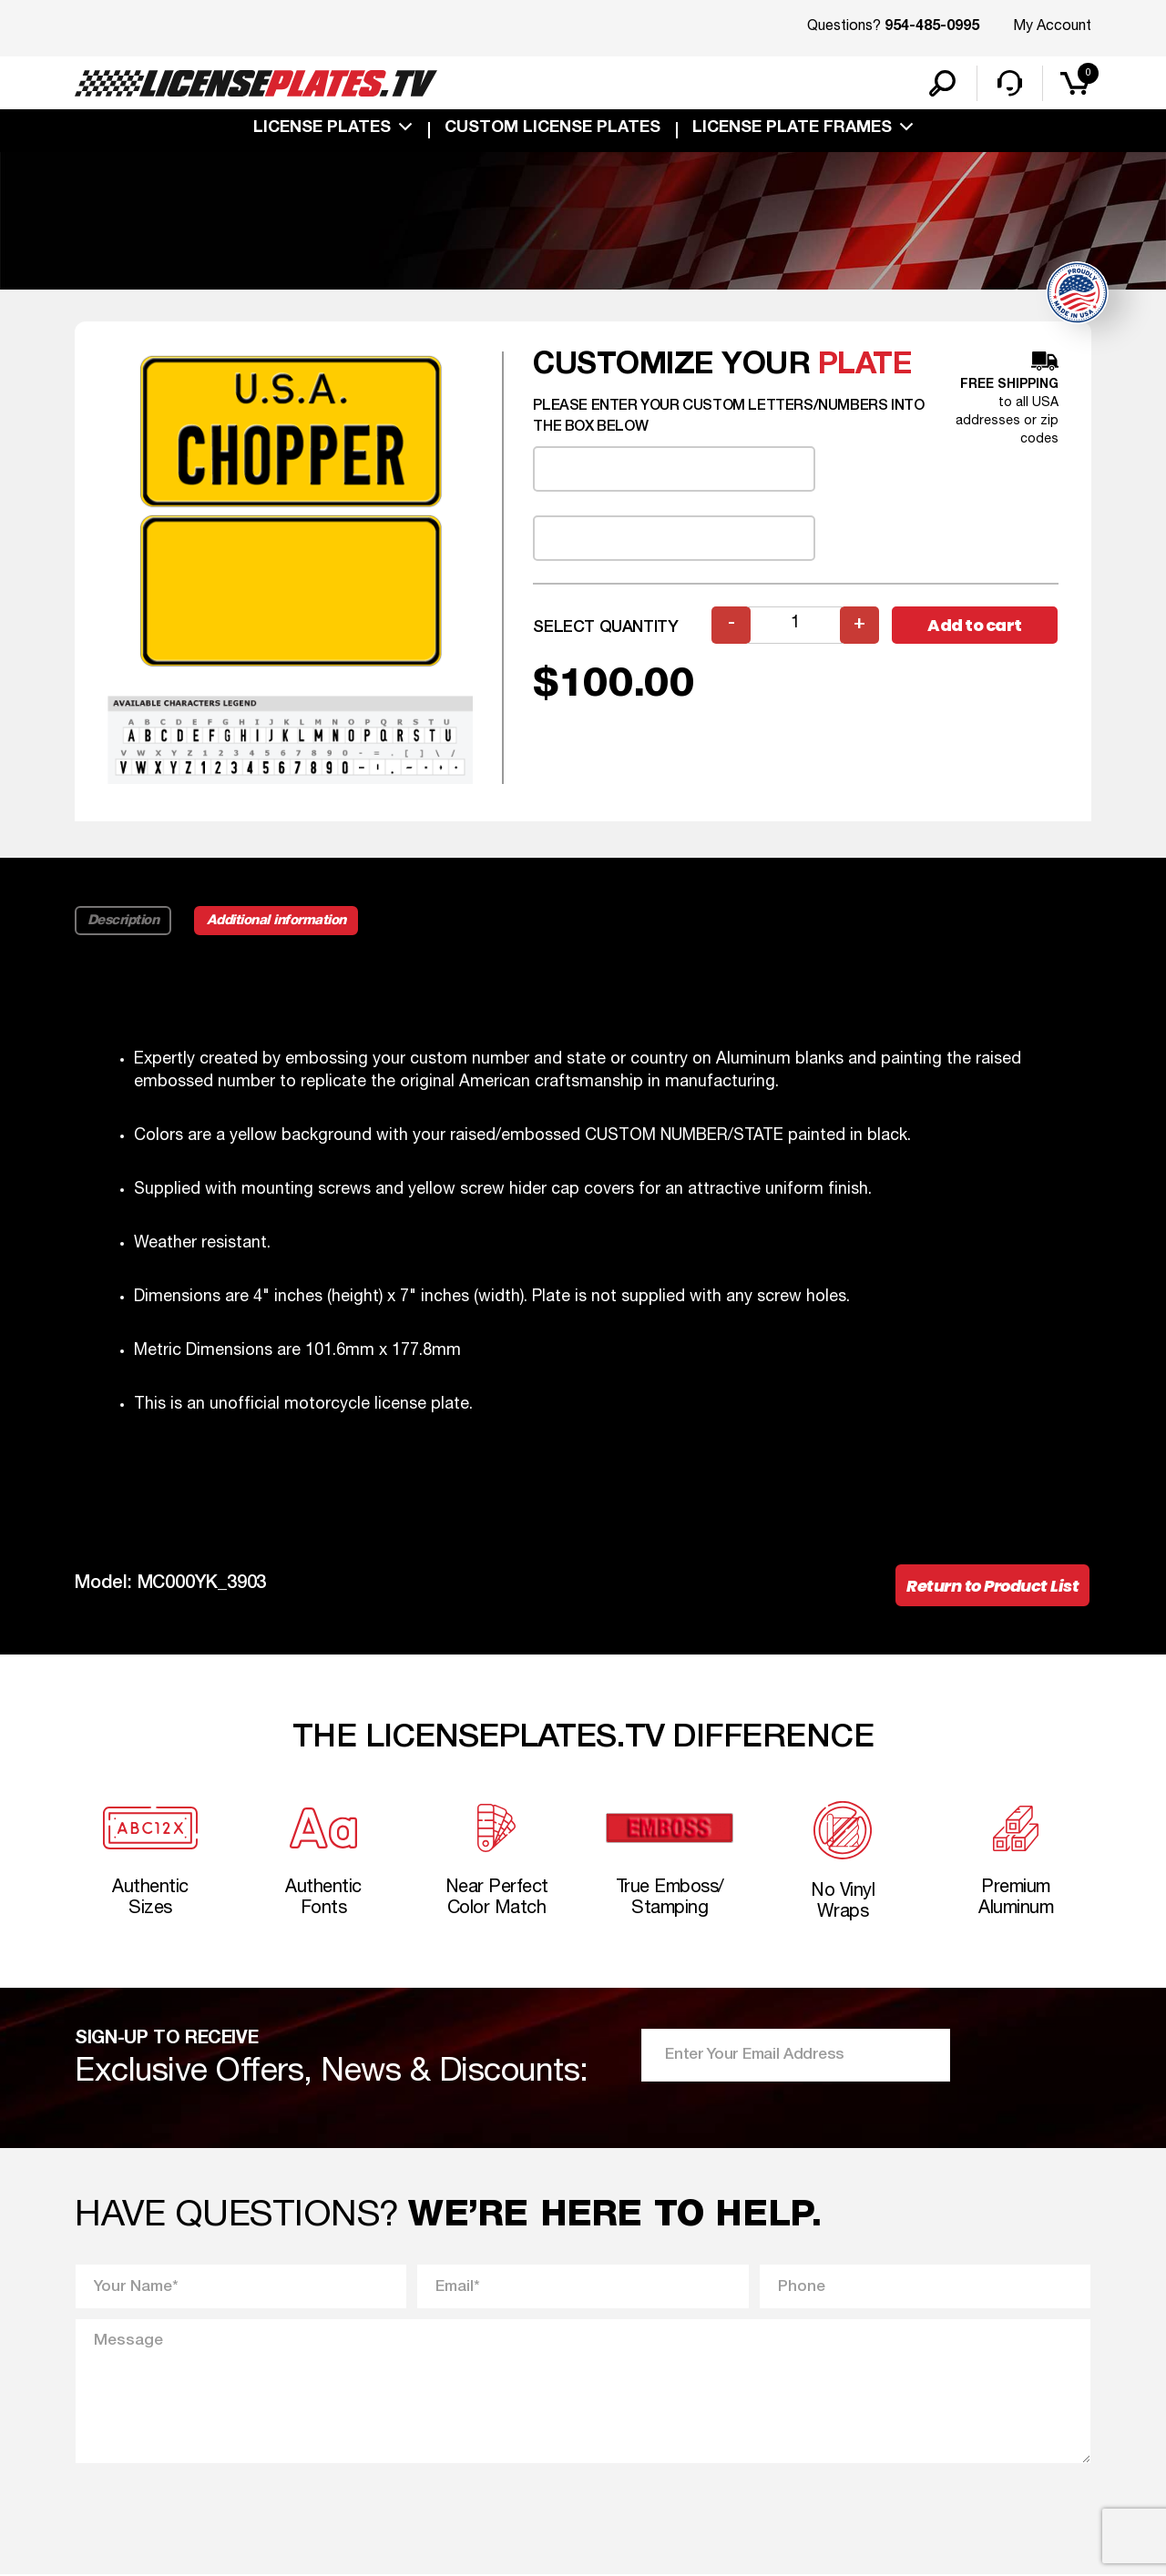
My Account (1052, 26)
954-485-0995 (932, 27)
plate (865, 366)
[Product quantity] (795, 626)
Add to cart (974, 626)
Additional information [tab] (277, 921)
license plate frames (792, 129)
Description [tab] (123, 921)
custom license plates (552, 129)
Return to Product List (992, 1586)
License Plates (322, 129)
